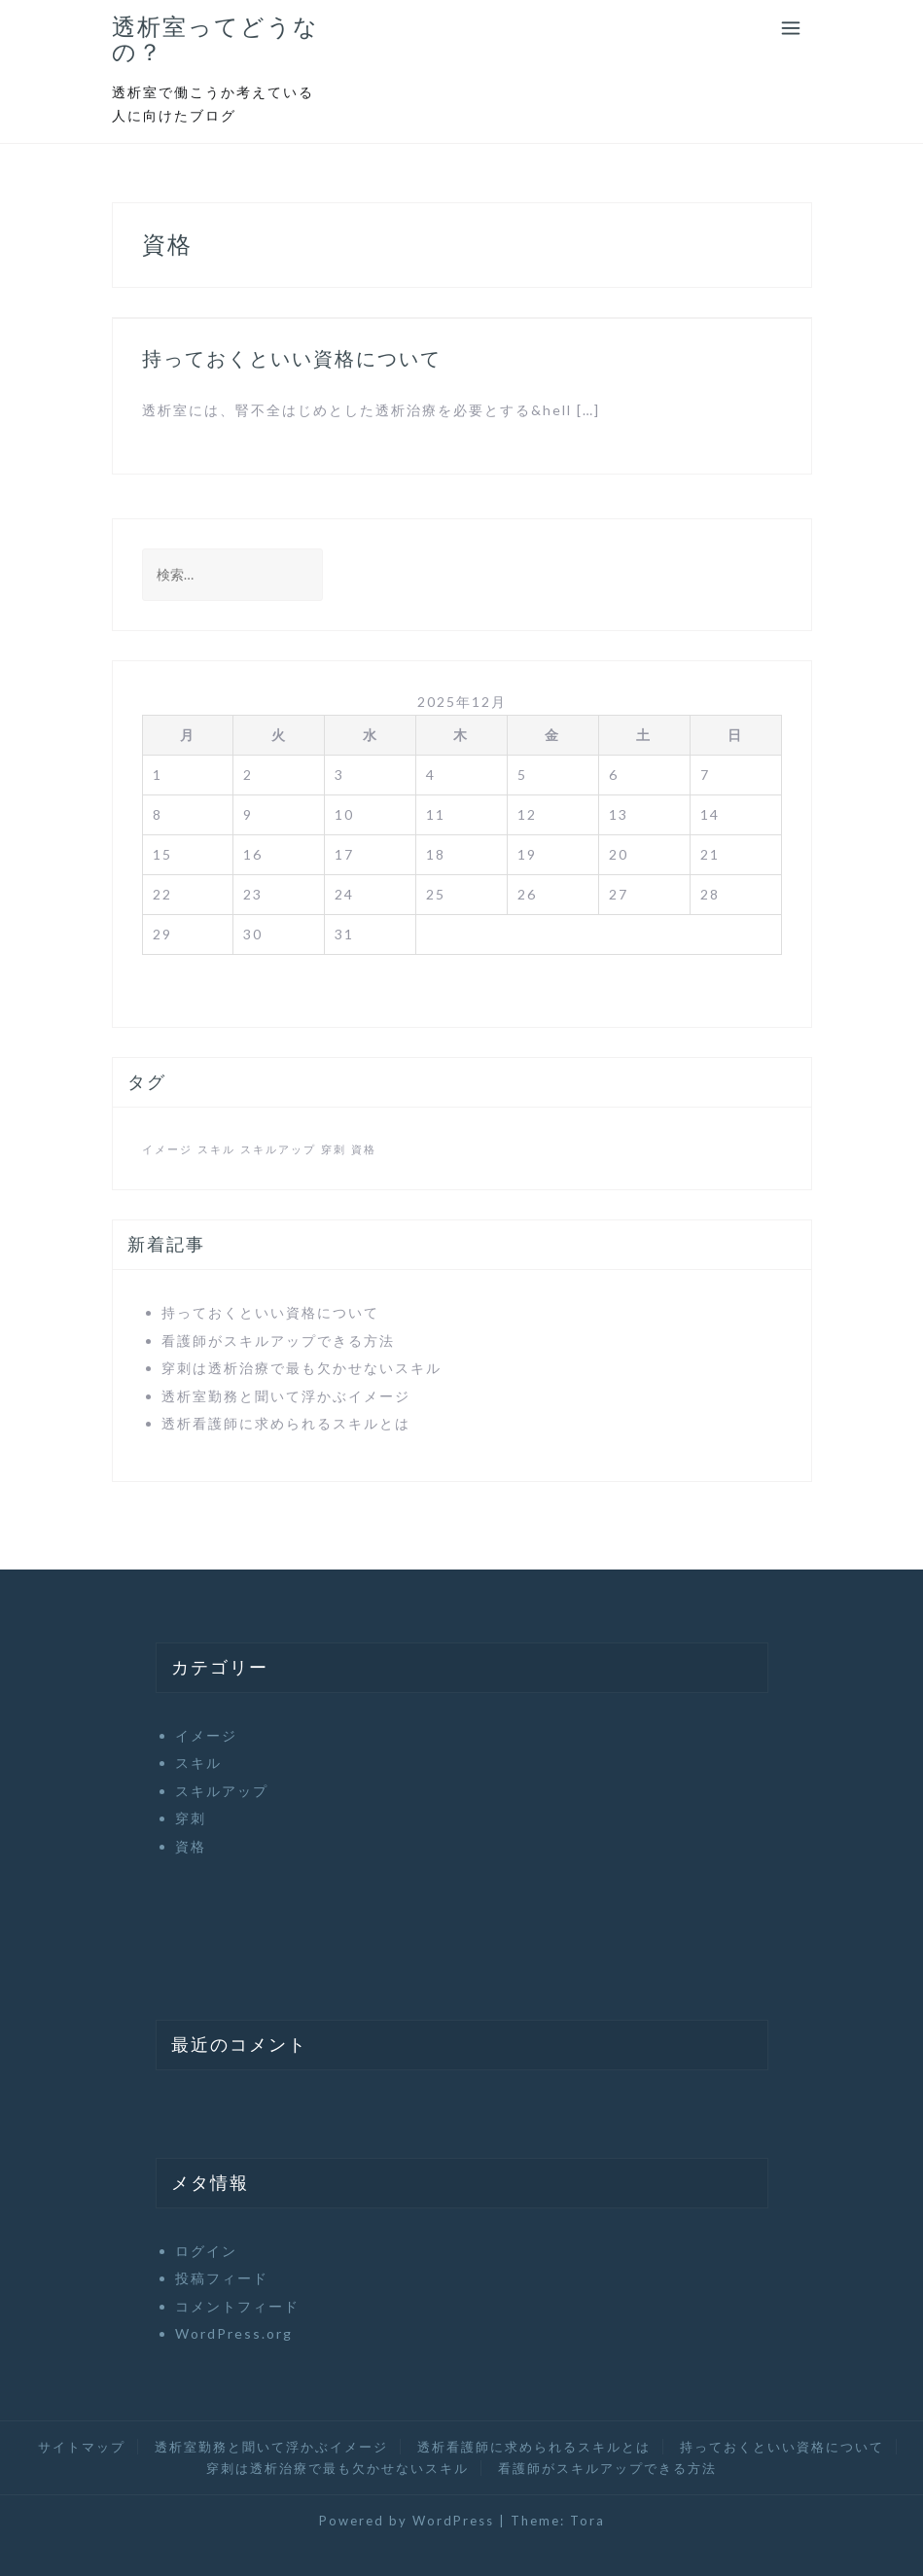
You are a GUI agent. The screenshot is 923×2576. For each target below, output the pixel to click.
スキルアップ (221, 1790)
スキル (198, 1762)
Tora (587, 2520)
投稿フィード (221, 2278)
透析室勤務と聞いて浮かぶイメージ (285, 1396)
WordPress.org (234, 2333)
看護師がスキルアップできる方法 (278, 1340)
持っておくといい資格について (292, 359)
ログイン (206, 2250)
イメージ (206, 1735)
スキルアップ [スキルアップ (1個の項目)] (278, 1149)
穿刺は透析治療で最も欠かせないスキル (301, 1367)
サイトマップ (81, 2446)
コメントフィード (237, 2306)
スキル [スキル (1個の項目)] (216, 1149)
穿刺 (190, 1818)
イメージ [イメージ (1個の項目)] (167, 1149)
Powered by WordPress (406, 2520)
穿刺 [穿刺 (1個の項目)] (333, 1149)
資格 (190, 1846)
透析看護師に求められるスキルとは (285, 1423)
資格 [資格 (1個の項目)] (363, 1149)
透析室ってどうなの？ (215, 39)
